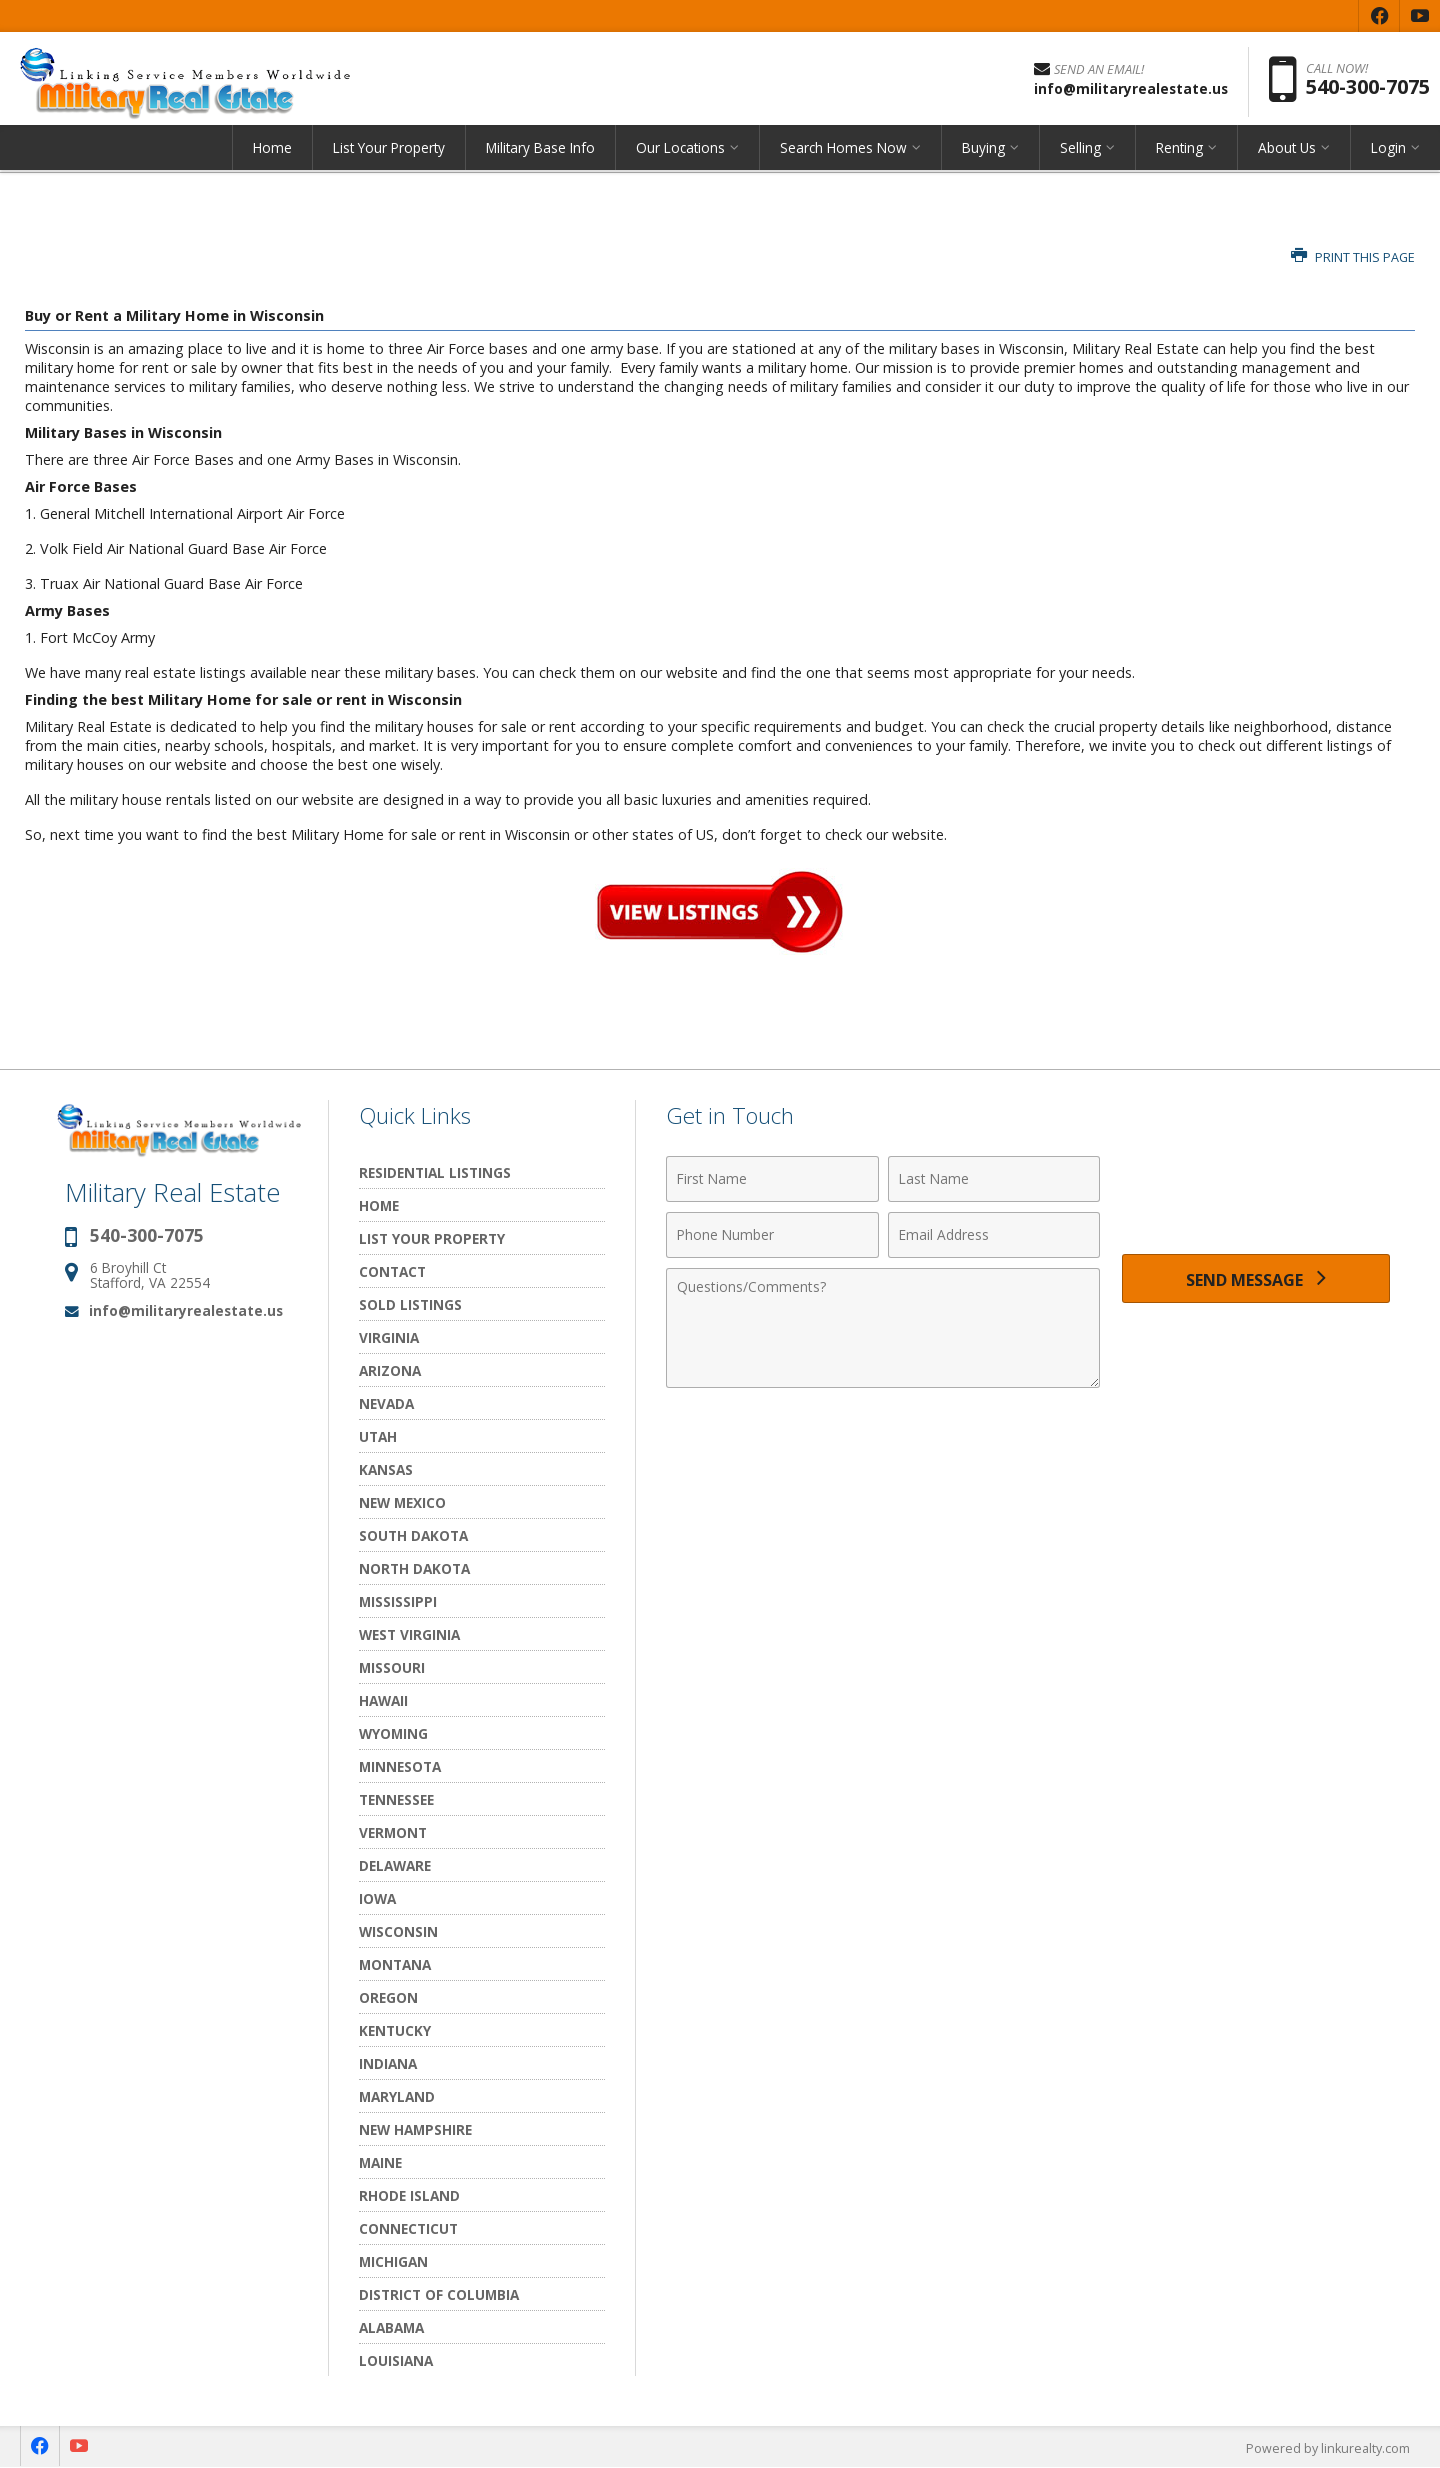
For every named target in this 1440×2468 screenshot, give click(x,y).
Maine (380, 2162)
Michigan (393, 2261)
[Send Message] (1256, 1281)
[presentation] (1256, 1190)
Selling (1080, 154)
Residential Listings (435, 1172)
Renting (1179, 154)
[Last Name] (994, 1179)
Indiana (388, 2063)
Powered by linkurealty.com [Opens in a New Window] (1326, 2448)
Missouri (392, 1667)
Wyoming (393, 1733)
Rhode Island (409, 2195)
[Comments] (883, 1328)
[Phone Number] (772, 1235)
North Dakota (414, 1568)
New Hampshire (415, 2129)
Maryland (397, 2096)
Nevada (386, 1403)
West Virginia (409, 1634)
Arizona (390, 1370)
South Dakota (413, 1535)
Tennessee (396, 1799)
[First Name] (772, 1179)
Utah (378, 1436)
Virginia (389, 1337)
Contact (392, 1271)
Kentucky (395, 2030)
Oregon (388, 1997)
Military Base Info (540, 154)
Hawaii (383, 1700)
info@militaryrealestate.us (186, 1310)
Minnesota (400, 1766)
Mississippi (398, 1601)
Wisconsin (398, 1931)
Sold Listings (410, 1304)
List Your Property (389, 154)
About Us (1287, 154)
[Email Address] (994, 1235)
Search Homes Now (843, 154)
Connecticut (408, 2228)
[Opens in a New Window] (1379, 16)
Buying (983, 154)
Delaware (395, 1865)
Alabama (391, 2327)
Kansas (386, 1469)
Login (1388, 154)
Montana (395, 1964)
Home (272, 154)
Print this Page (1353, 257)
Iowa (377, 1898)
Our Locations (680, 154)
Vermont (393, 1832)
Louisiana (396, 2360)
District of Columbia (439, 2294)
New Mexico (402, 1502)
